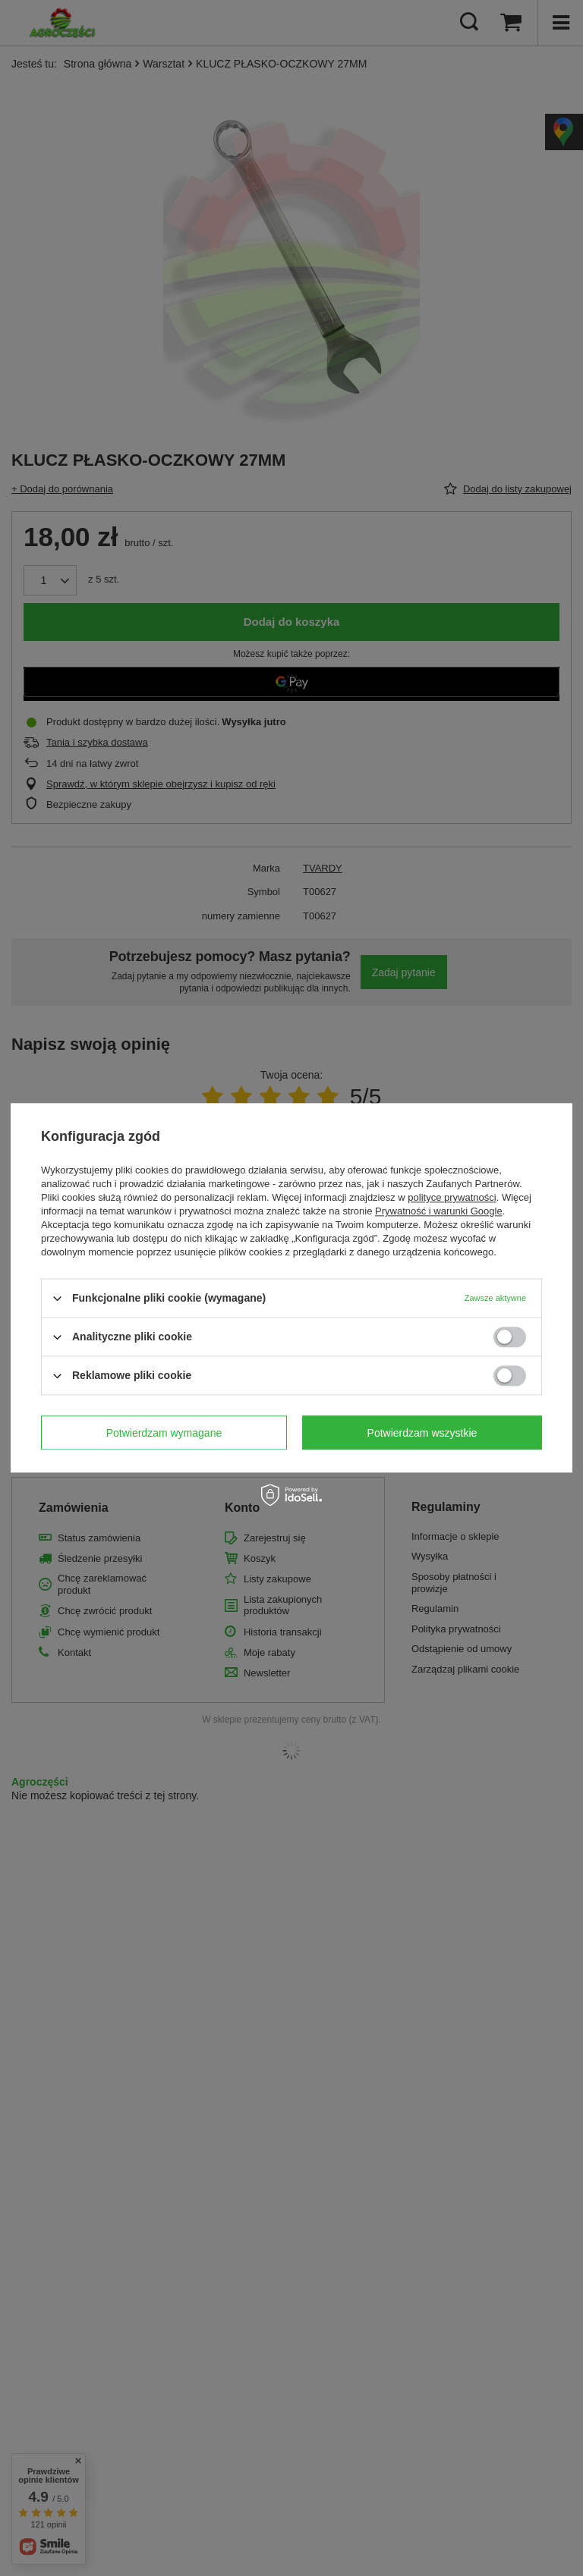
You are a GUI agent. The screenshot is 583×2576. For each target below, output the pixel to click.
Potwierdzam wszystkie (422, 1433)
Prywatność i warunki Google (439, 1211)
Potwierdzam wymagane (164, 1433)
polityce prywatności (452, 1197)
